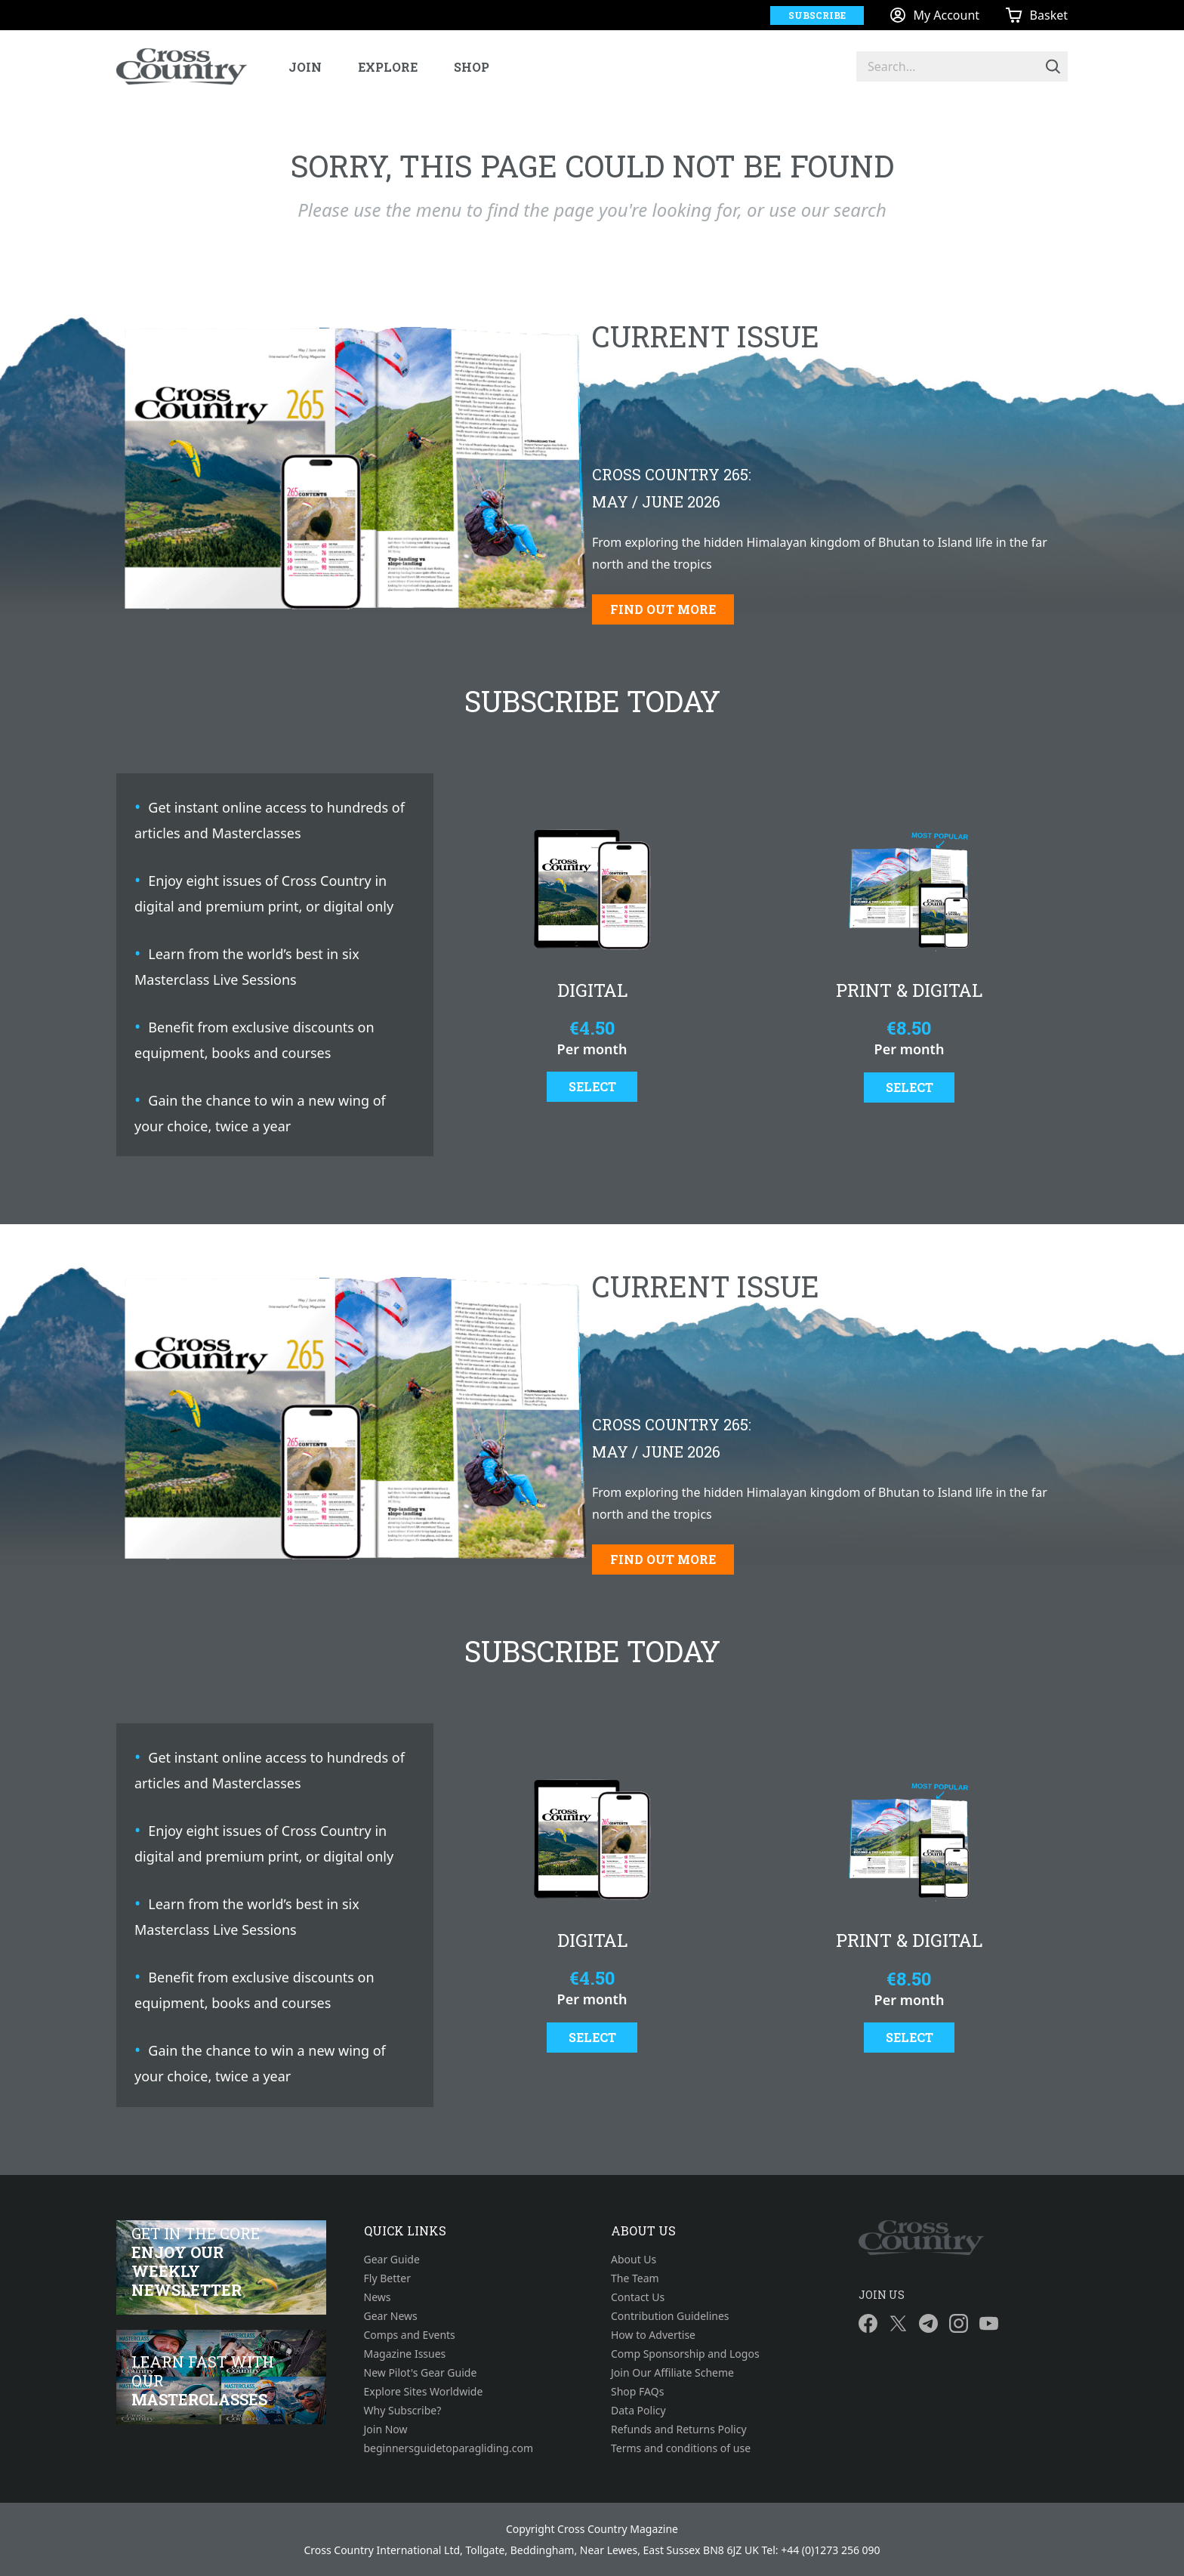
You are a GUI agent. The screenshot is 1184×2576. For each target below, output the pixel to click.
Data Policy (638, 2410)
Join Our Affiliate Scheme (672, 2372)
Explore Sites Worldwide (423, 2391)
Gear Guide (392, 2259)
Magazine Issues (405, 2353)
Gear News (391, 2316)
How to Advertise (653, 2335)
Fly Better (387, 2278)
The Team (635, 2278)
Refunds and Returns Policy (679, 2429)
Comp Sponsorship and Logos (685, 2353)
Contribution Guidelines (670, 2316)
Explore (388, 67)
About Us (633, 2259)
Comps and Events (409, 2335)
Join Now (386, 2429)
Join (305, 67)
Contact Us (637, 2297)
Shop (471, 67)
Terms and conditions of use (681, 2448)
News (377, 2297)
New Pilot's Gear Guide (420, 2372)
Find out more (663, 609)
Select (592, 1086)
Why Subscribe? (403, 2410)
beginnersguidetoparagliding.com (449, 2448)
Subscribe (817, 15)
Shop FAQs (637, 2391)
